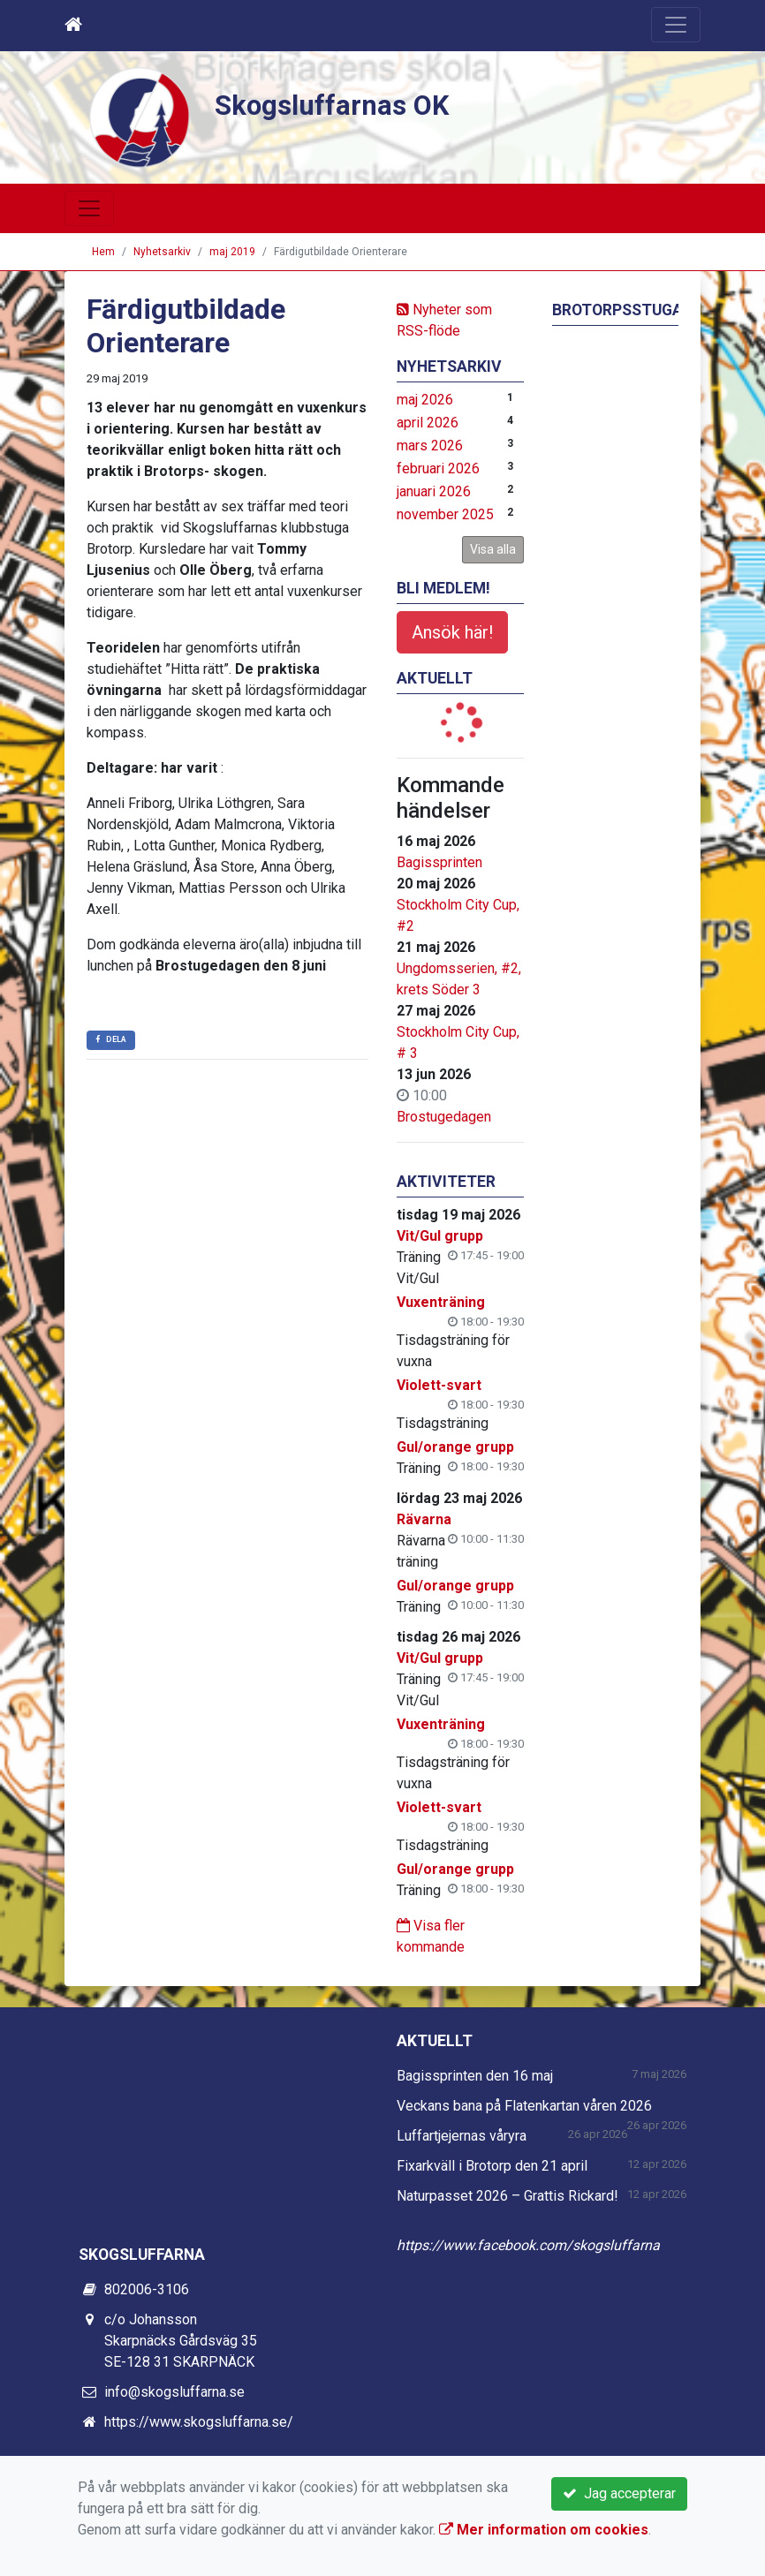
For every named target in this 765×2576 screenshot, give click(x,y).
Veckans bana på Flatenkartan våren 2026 (524, 2105)
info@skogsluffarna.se (174, 2391)
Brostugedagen (444, 1116)
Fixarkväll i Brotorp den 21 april (492, 2165)
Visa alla (493, 549)
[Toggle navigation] (676, 24)
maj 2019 (232, 252)
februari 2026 (438, 468)
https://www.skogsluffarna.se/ (198, 2422)
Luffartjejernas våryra (461, 2135)
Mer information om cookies (543, 2529)
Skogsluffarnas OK (345, 104)
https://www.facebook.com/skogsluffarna (528, 2245)
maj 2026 (425, 399)
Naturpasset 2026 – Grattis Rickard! (507, 2195)
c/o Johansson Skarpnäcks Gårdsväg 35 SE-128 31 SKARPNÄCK (180, 2340)
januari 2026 (434, 491)
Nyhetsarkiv (162, 252)
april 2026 (427, 422)
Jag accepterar (619, 2493)
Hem (103, 252)
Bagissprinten (439, 862)
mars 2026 (430, 445)
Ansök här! (452, 632)
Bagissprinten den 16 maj (475, 2075)
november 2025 (445, 514)
